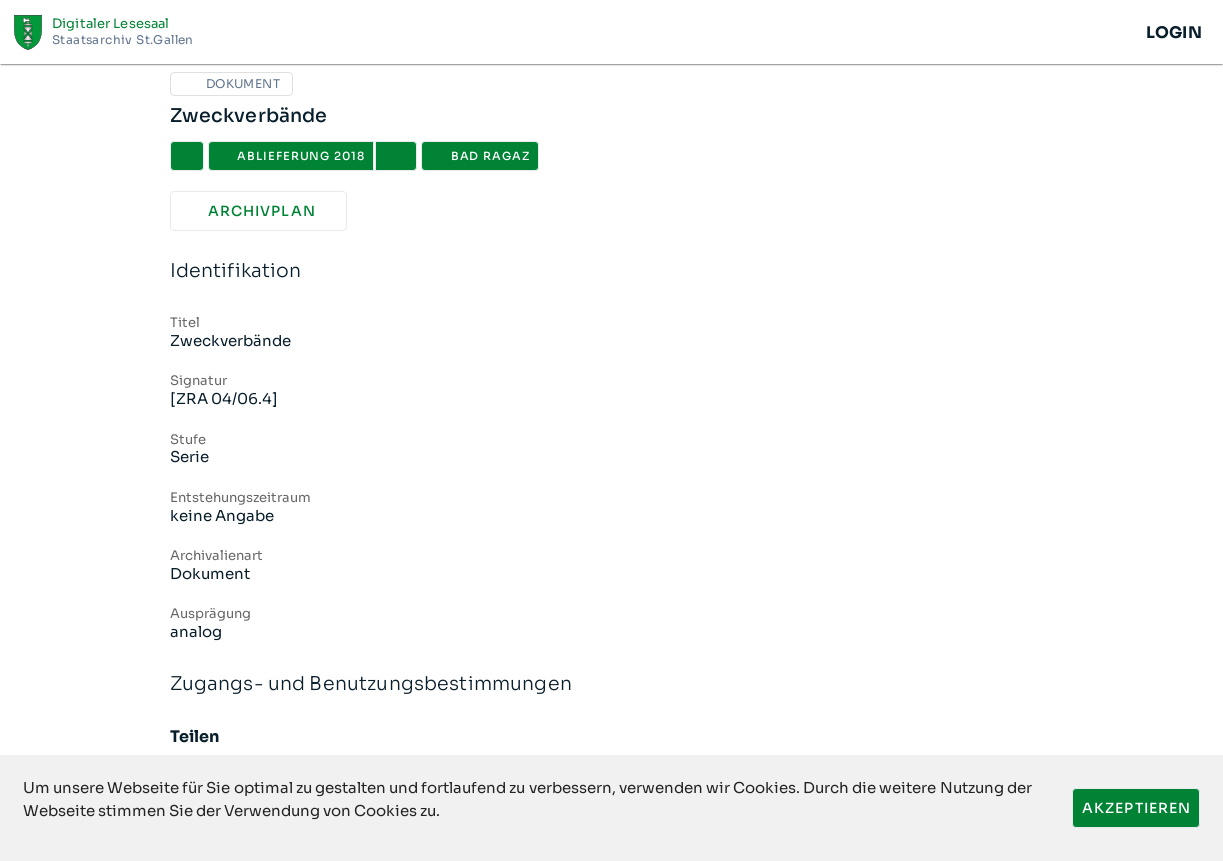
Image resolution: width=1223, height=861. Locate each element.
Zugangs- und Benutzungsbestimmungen (612, 684)
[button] (396, 156)
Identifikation (612, 271)
